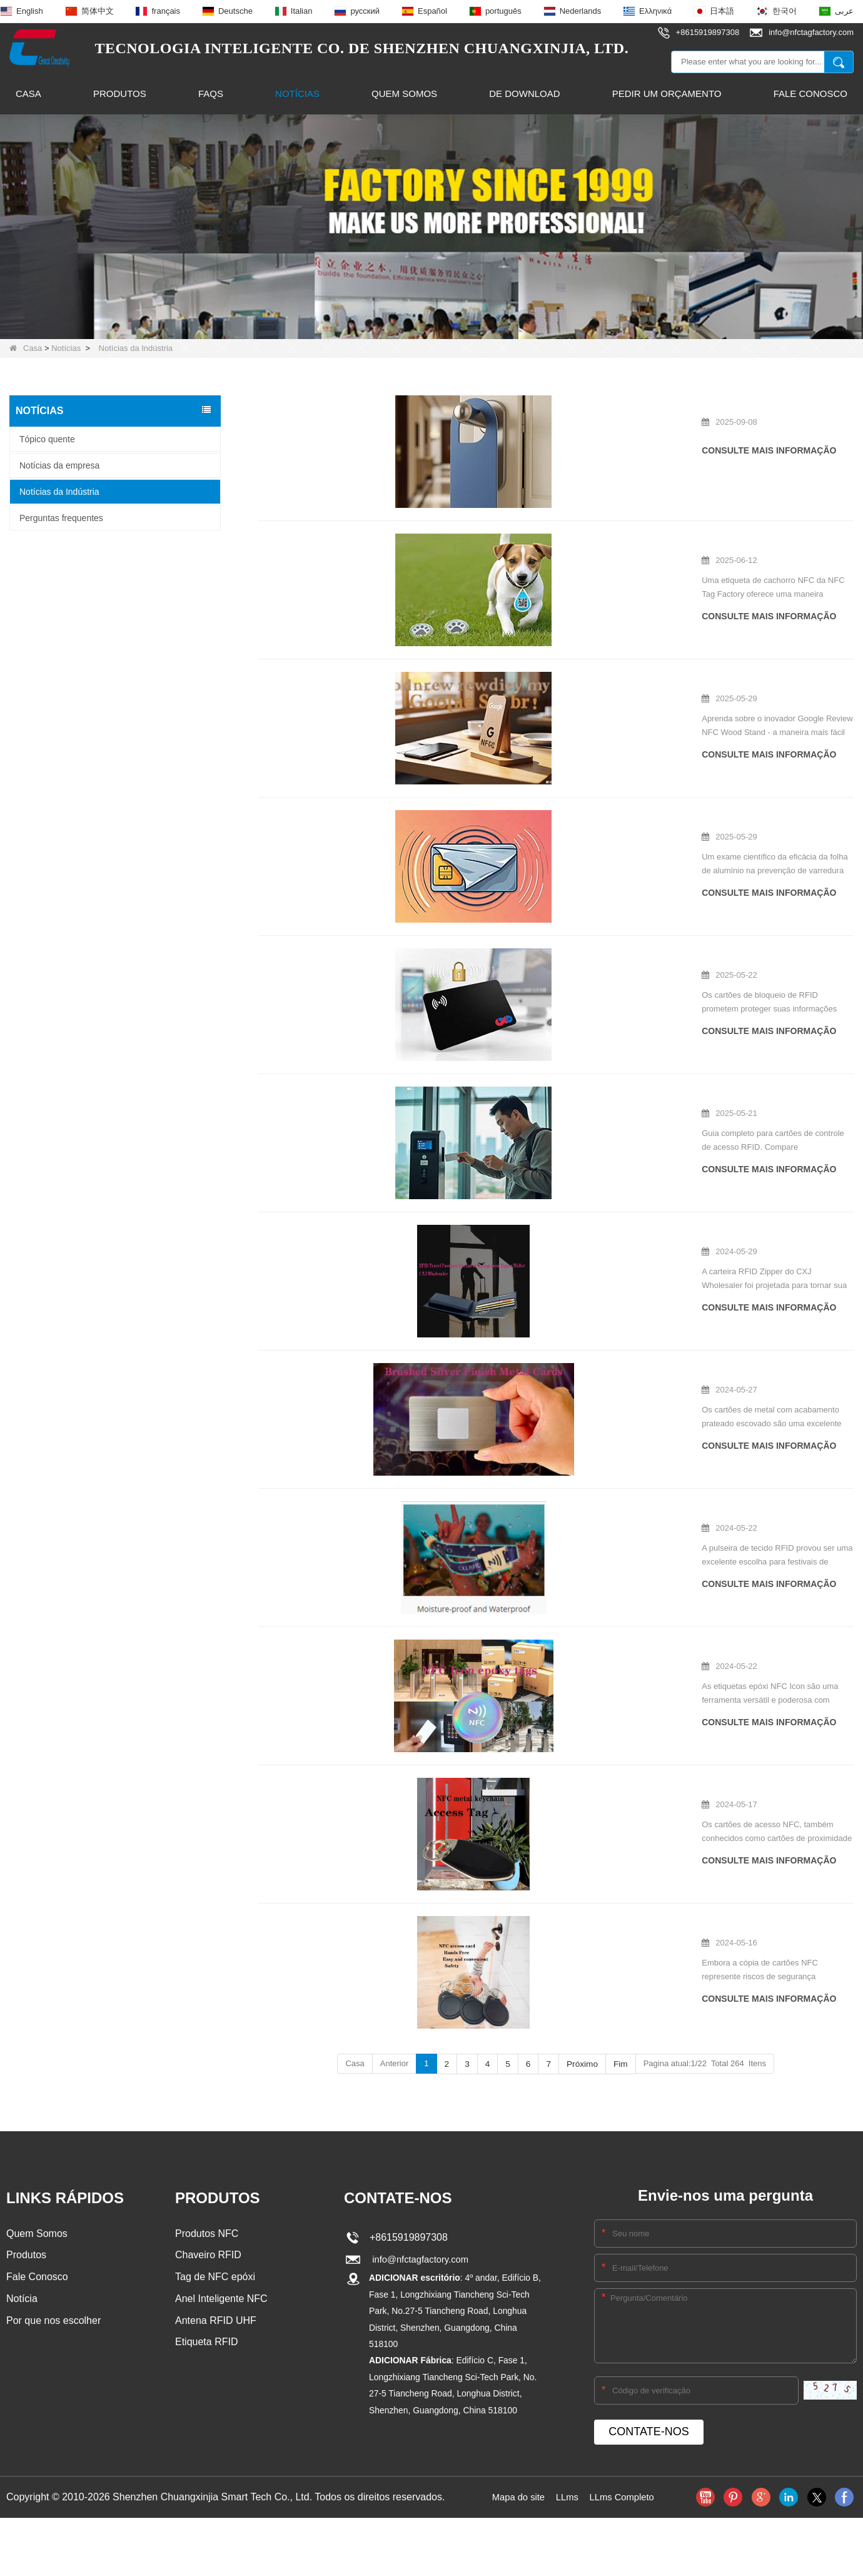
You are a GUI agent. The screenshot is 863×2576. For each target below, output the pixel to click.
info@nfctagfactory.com (419, 2199)
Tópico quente (47, 439)
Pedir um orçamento (667, 93)
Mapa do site (514, 2436)
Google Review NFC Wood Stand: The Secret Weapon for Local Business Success (547, 670)
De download (524, 93)
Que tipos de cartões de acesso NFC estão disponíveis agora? (547, 1727)
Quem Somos (404, 93)
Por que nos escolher (53, 2263)
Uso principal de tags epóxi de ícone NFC (506, 1596)
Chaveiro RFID (208, 2195)
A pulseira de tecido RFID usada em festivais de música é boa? (547, 1458)
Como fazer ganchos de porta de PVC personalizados (531, 404)
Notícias (297, 93)
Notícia (22, 2240)
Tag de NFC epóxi (215, 2218)
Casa (28, 93)
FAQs (210, 93)
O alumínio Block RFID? (469, 803)
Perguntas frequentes (61, 517)
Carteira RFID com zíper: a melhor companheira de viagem (541, 1202)
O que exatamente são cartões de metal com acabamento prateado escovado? (547, 1340)
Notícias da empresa (59, 465)
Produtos (119, 93)
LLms (566, 2436)
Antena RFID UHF (215, 2263)
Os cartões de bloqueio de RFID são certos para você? (533, 936)
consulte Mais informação (487, 450)
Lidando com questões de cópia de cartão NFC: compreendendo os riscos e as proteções (547, 1865)
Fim (619, 2003)
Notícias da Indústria (59, 491)
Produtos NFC (206, 2173)
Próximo (582, 2003)
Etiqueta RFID (206, 2285)
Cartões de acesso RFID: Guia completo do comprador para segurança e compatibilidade (547, 1068)
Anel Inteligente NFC (221, 2240)
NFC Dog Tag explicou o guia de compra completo (524, 537)
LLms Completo (625, 2436)
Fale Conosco (810, 93)
